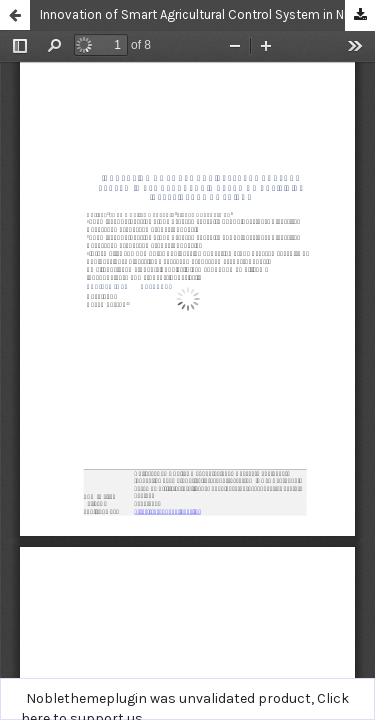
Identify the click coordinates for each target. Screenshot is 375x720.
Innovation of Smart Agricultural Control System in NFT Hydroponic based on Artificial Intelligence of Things (207, 14)
